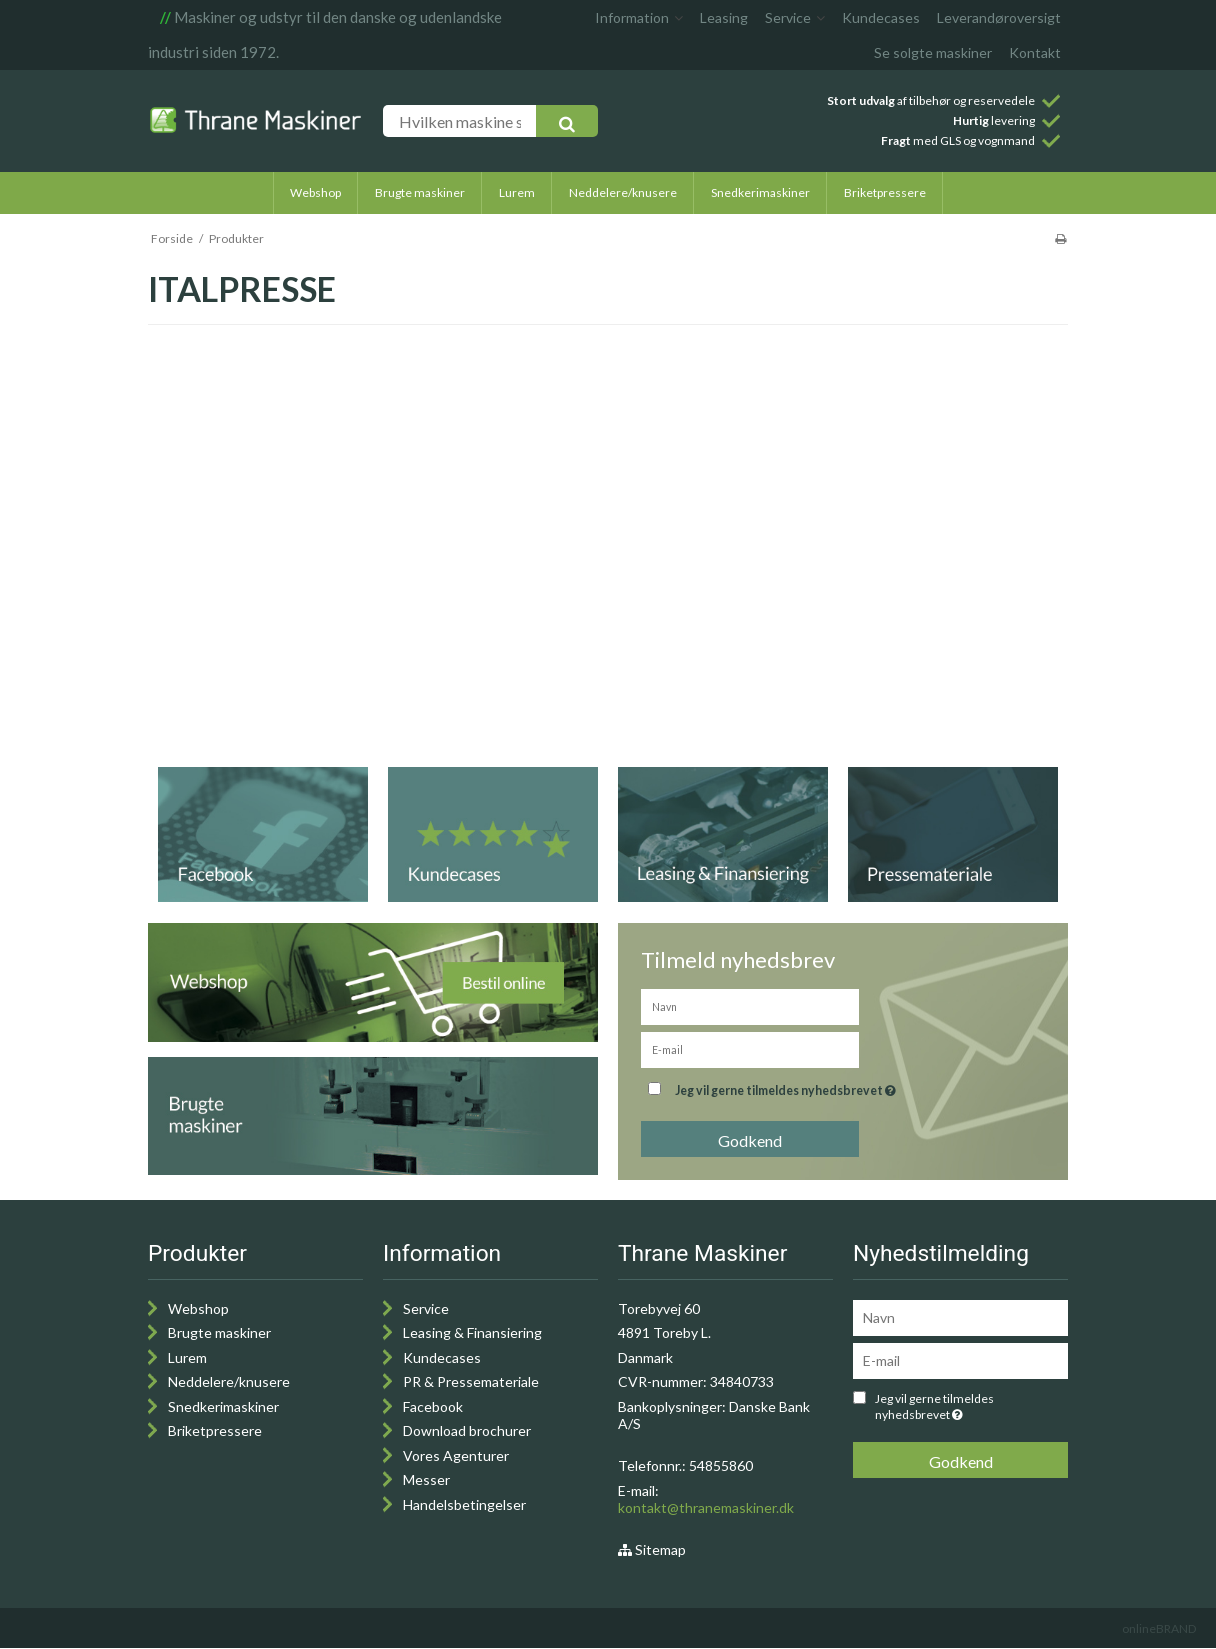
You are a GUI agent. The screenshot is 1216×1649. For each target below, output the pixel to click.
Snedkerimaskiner (223, 1406)
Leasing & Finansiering (472, 1332)
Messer (426, 1479)
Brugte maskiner (219, 1332)
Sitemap (652, 1549)
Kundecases (442, 1357)
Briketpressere (215, 1430)
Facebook (433, 1406)
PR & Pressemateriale (471, 1381)
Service (426, 1308)
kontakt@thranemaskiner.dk (706, 1507)
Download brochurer (467, 1430)
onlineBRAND (1159, 1628)
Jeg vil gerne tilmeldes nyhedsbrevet (835, 1086)
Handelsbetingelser (464, 1504)
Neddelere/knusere (229, 1381)
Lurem (187, 1357)
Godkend (750, 1140)
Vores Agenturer (456, 1455)
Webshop (198, 1308)
